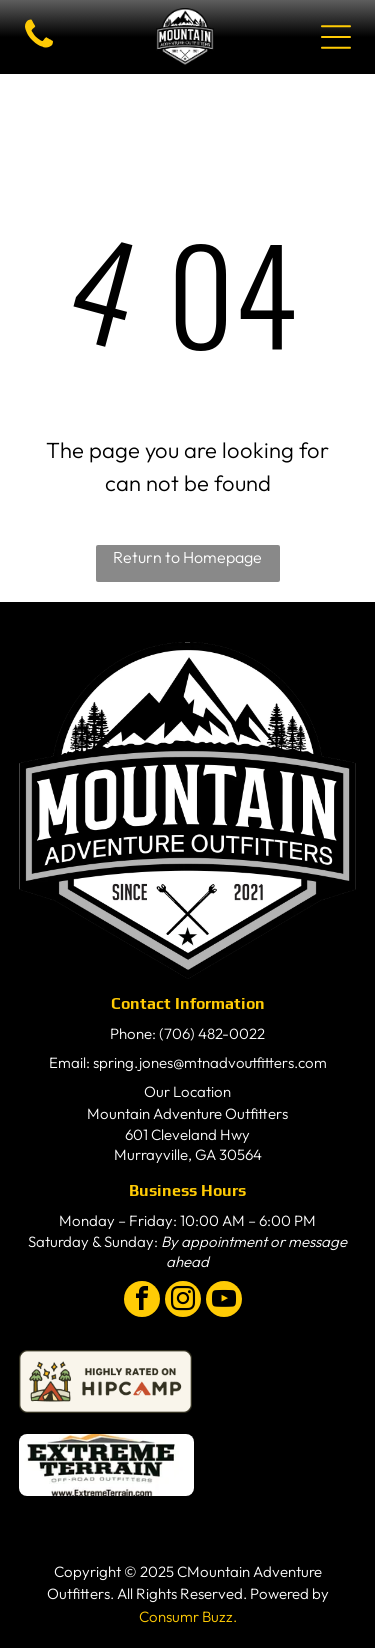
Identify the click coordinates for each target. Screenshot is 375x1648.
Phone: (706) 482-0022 (187, 1033)
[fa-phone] (39, 47)
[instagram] (183, 1301)
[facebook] (142, 1301)
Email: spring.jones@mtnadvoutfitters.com (188, 1062)
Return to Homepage (187, 557)
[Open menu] (336, 37)
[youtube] (224, 1301)
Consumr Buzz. (188, 1616)
